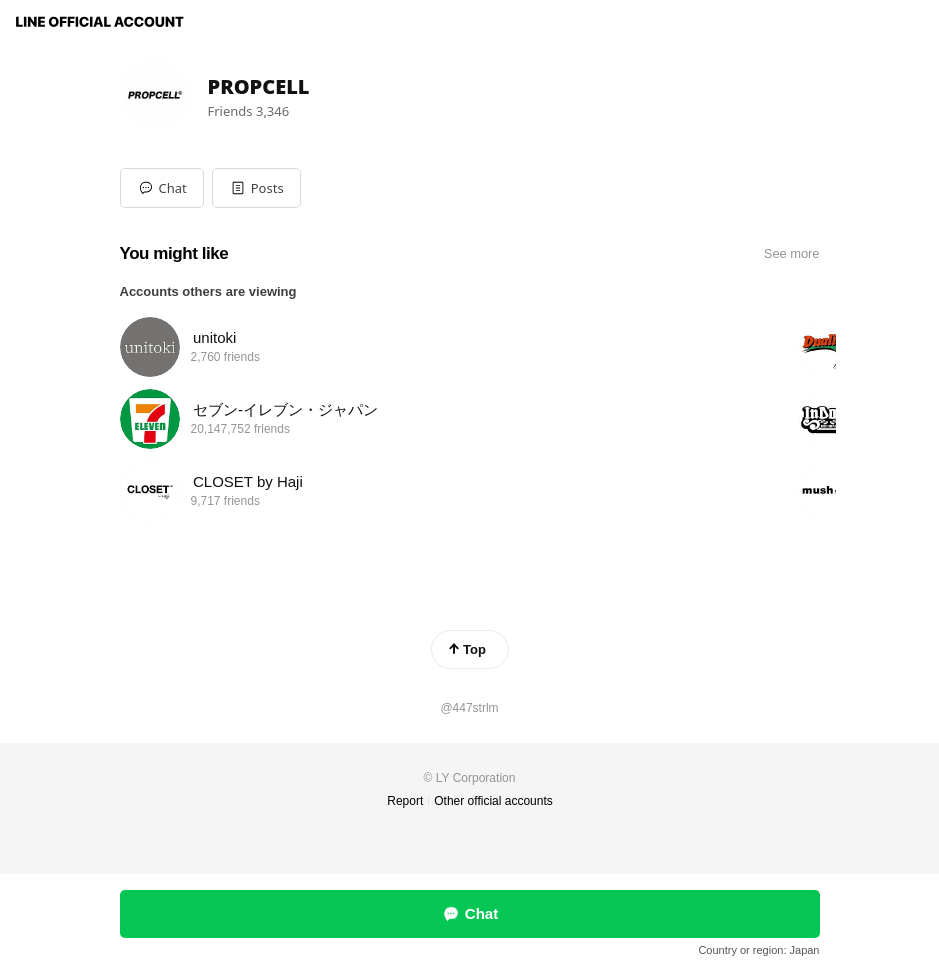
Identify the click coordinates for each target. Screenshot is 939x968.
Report (405, 801)
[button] (256, 188)
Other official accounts (493, 801)
